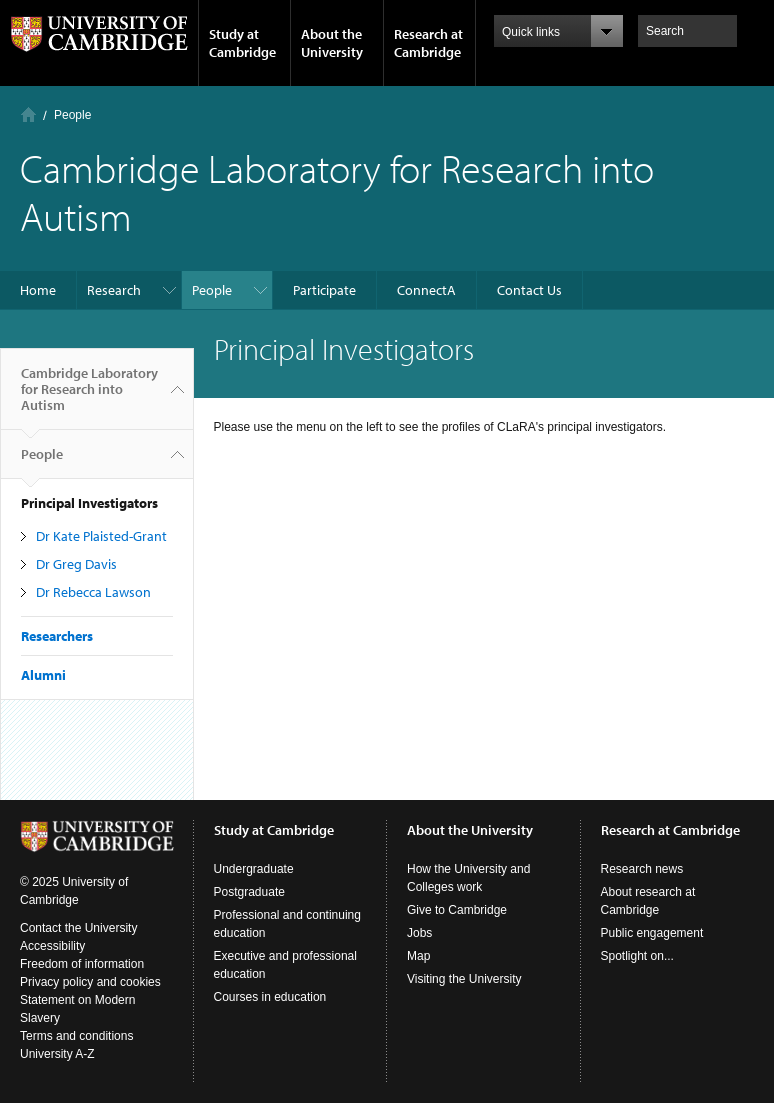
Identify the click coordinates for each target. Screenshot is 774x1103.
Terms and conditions (76, 1036)
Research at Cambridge (428, 43)
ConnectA (426, 290)
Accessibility (52, 946)
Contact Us (529, 290)
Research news (642, 869)
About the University (332, 43)
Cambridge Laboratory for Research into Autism (89, 397)
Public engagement (652, 933)
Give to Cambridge (457, 910)
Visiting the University (464, 979)
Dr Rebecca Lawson (93, 592)
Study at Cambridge (242, 43)
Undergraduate (254, 869)
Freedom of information (82, 964)
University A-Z (57, 1054)
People (72, 115)
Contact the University (78, 928)
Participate (324, 290)
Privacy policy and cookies (90, 982)
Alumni (43, 675)
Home (28, 114)
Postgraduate (249, 892)
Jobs (419, 933)
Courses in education (270, 997)
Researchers (57, 636)
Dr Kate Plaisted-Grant (101, 536)
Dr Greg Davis (76, 564)
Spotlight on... (637, 956)
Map (418, 956)
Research (114, 290)
